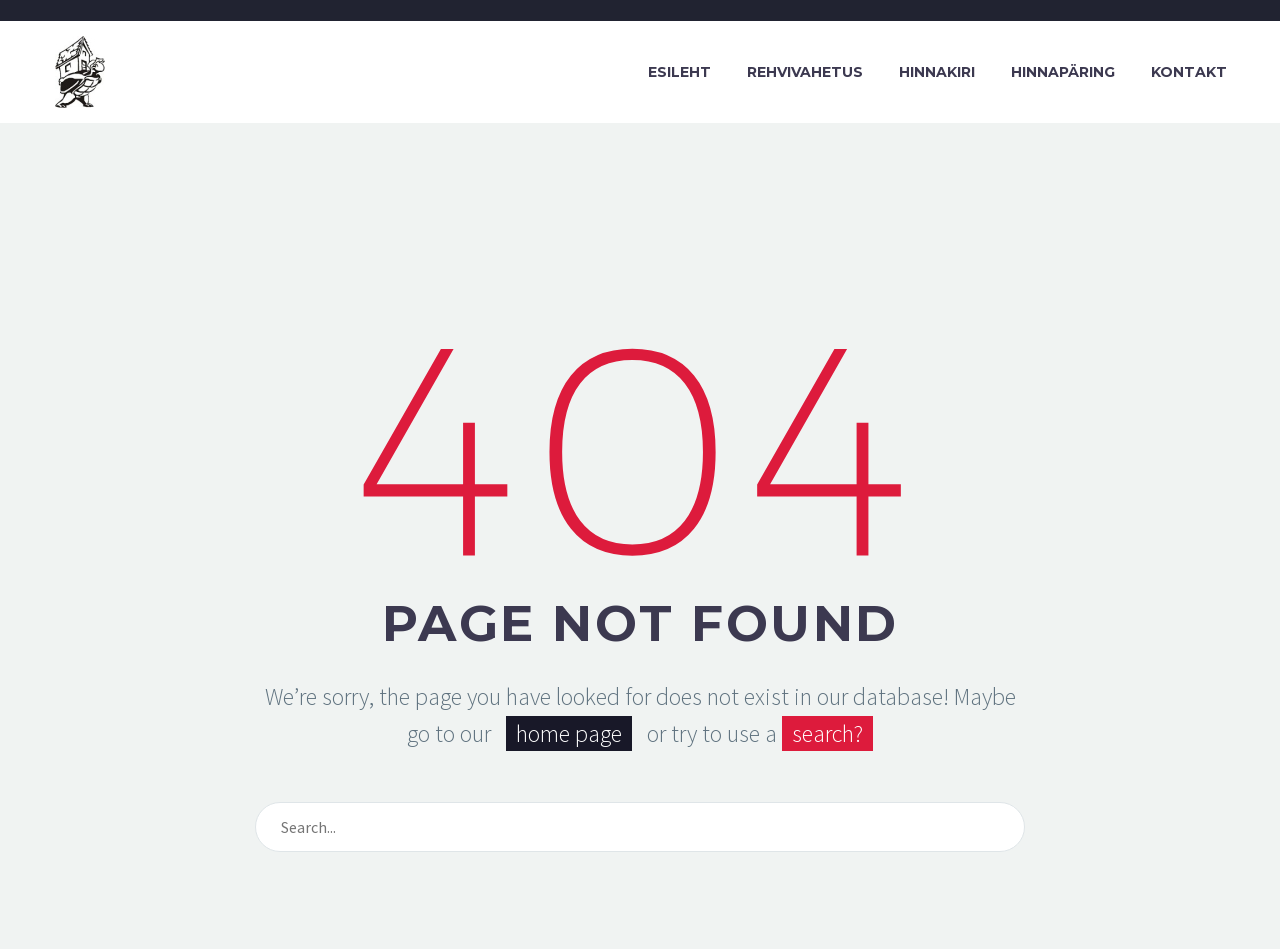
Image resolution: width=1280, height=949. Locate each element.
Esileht (679, 72)
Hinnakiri (937, 72)
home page (569, 733)
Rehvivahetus (805, 72)
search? (827, 733)
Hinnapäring (1063, 72)
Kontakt (1189, 72)
